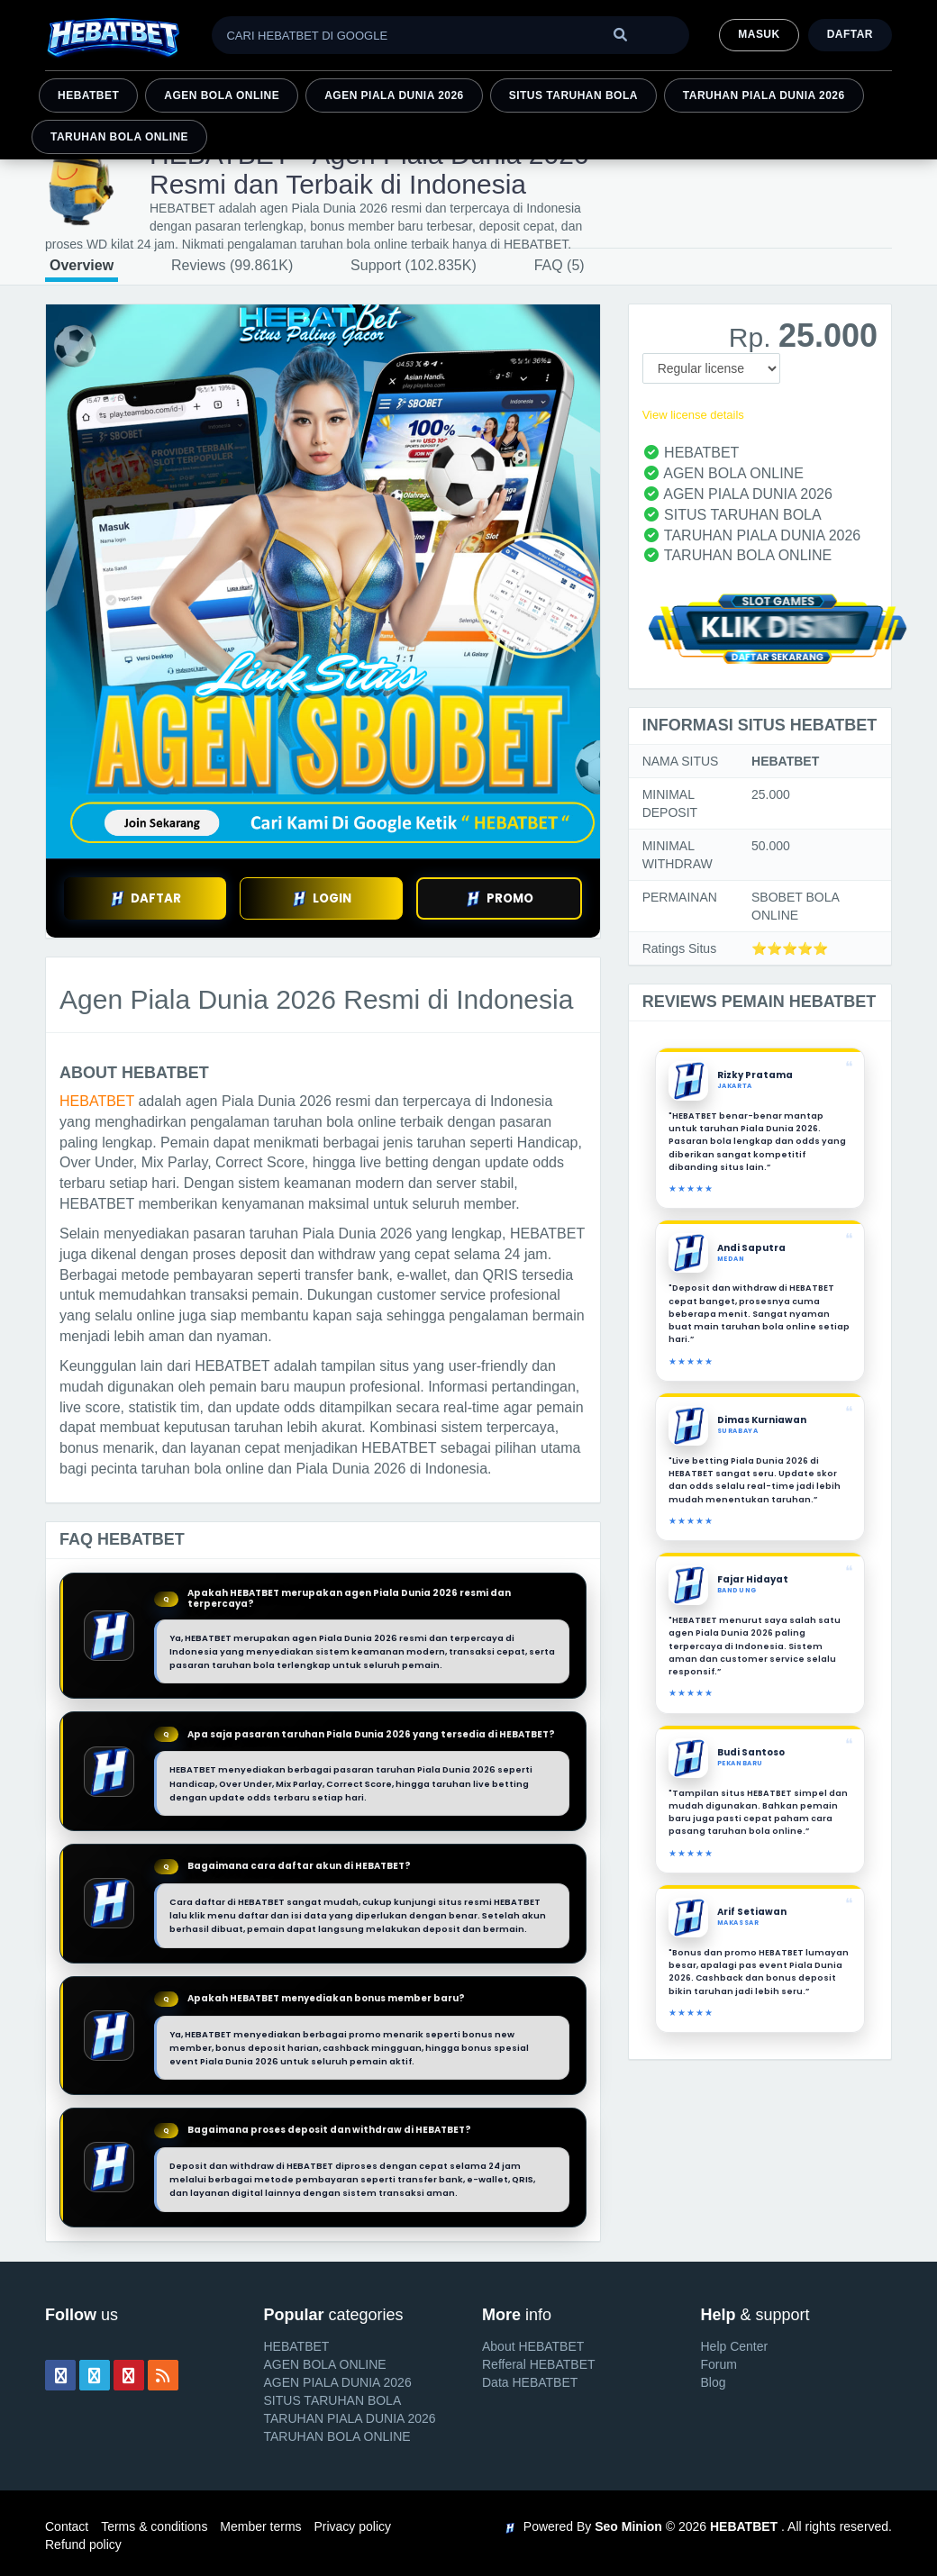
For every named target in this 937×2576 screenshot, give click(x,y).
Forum (719, 2364)
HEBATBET (88, 95)
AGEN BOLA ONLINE (221, 95)
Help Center (735, 2346)
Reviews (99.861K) (232, 265)
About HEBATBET (533, 2346)
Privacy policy (352, 2526)
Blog (713, 2382)
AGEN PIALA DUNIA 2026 (394, 95)
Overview (82, 265)
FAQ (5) (559, 265)
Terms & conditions (154, 2526)
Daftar (850, 34)
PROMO (499, 898)
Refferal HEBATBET (539, 2364)
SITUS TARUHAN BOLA (573, 95)
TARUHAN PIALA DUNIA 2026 (764, 95)
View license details (693, 415)
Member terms (260, 2526)
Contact (66, 2526)
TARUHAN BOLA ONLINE (119, 137)
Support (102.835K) (413, 265)
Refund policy (83, 2544)
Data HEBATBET (530, 2382)
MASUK (758, 34)
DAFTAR (145, 898)
